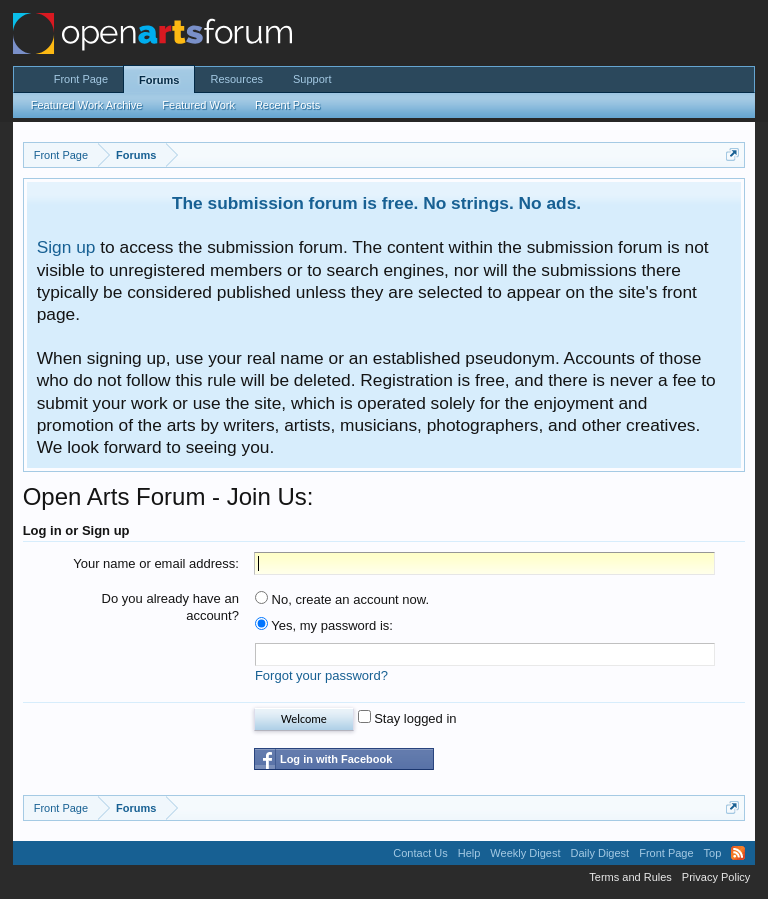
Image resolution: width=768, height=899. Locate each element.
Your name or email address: (156, 563)
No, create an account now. (342, 599)
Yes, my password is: (324, 625)
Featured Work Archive (87, 105)
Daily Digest (599, 853)
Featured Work (198, 105)
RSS (738, 853)
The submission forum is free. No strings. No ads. (376, 203)
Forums (159, 80)
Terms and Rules (630, 877)
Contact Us (420, 853)
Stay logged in (407, 718)
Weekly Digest (525, 853)
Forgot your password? (321, 675)
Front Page (81, 79)
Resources (236, 79)
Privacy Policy (716, 877)
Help (469, 853)
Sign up (66, 247)
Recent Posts (287, 105)
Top (713, 853)
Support (312, 79)
